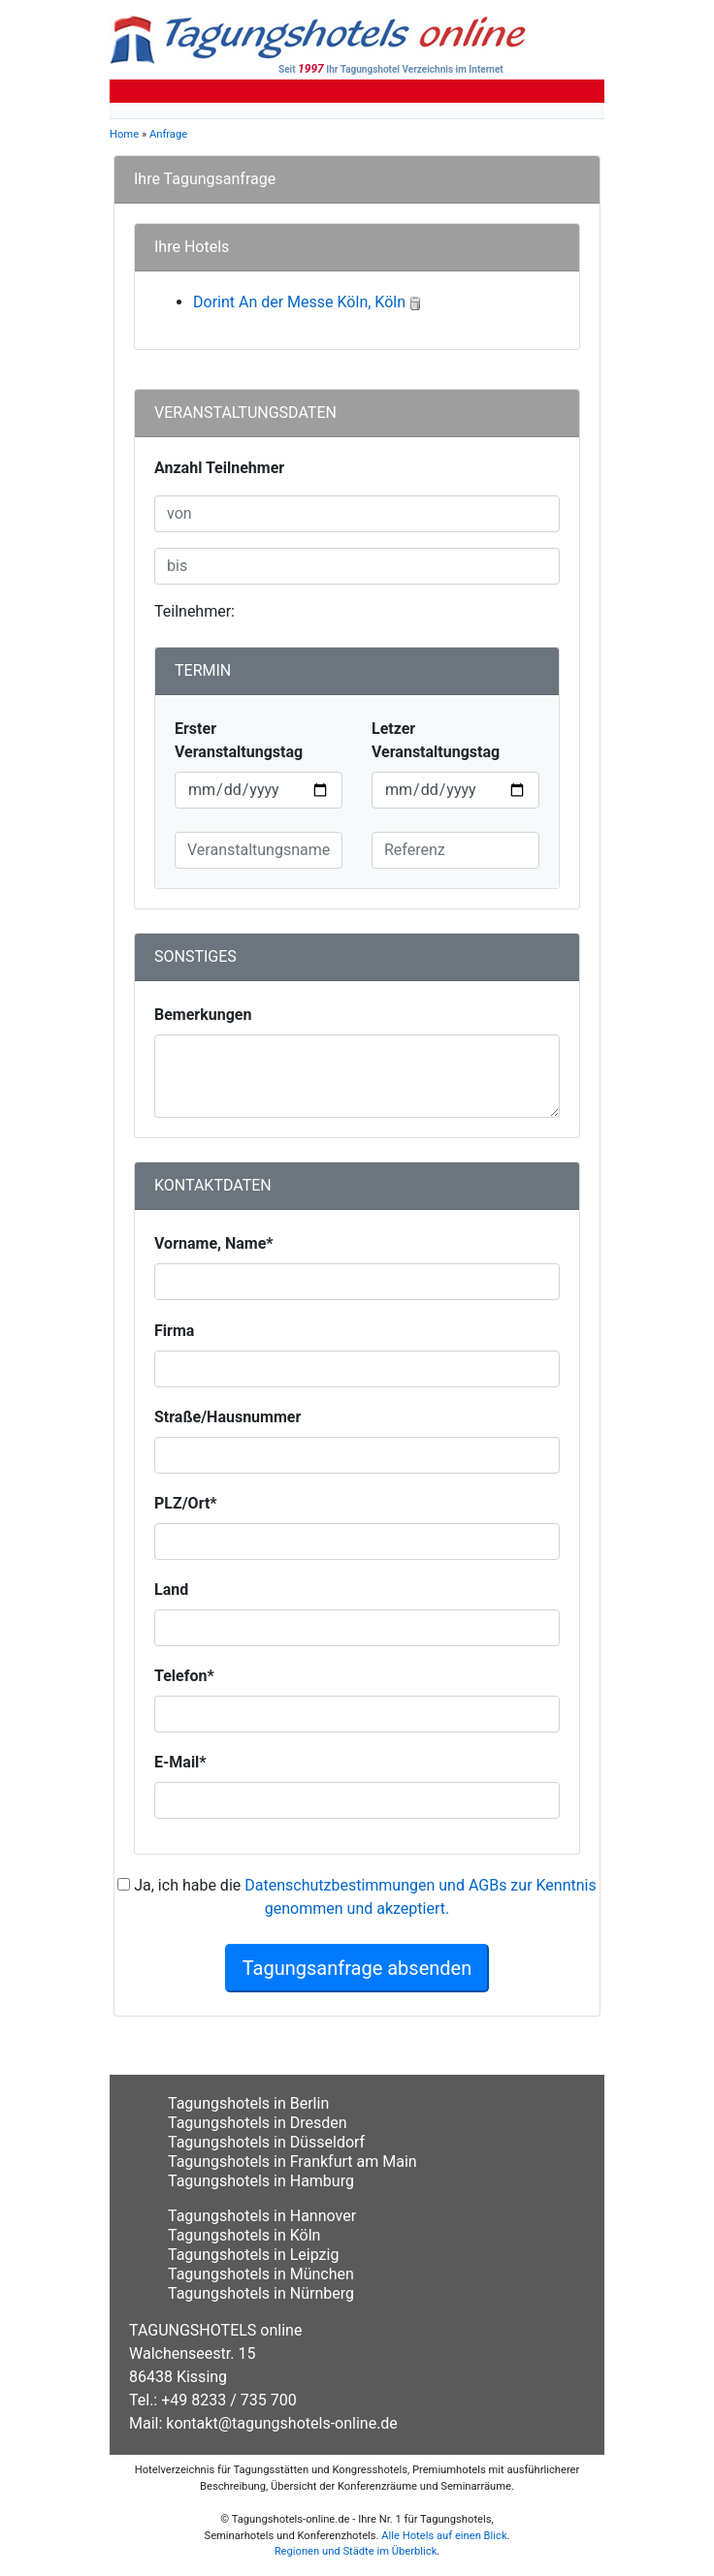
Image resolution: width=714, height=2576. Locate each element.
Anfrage (168, 134)
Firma (174, 1330)
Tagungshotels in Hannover (262, 2216)
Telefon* (184, 1676)
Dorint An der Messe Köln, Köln (299, 302)
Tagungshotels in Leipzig (253, 2254)
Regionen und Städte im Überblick (356, 2551)
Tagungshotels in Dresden (257, 2123)
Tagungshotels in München (261, 2274)
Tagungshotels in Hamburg (261, 2181)
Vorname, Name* (214, 1243)
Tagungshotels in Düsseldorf (266, 2142)
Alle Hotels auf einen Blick (443, 2535)
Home (124, 134)
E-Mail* (180, 1762)
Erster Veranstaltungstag (239, 740)
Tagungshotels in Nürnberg (261, 2293)
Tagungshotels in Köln (244, 2235)
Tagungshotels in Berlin (248, 2103)
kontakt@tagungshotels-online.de (282, 2423)
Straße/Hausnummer (227, 1417)
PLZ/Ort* (185, 1503)
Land (171, 1589)
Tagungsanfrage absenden (357, 1968)
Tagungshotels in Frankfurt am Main (292, 2161)
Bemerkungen (202, 1014)
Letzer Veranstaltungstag (436, 740)
